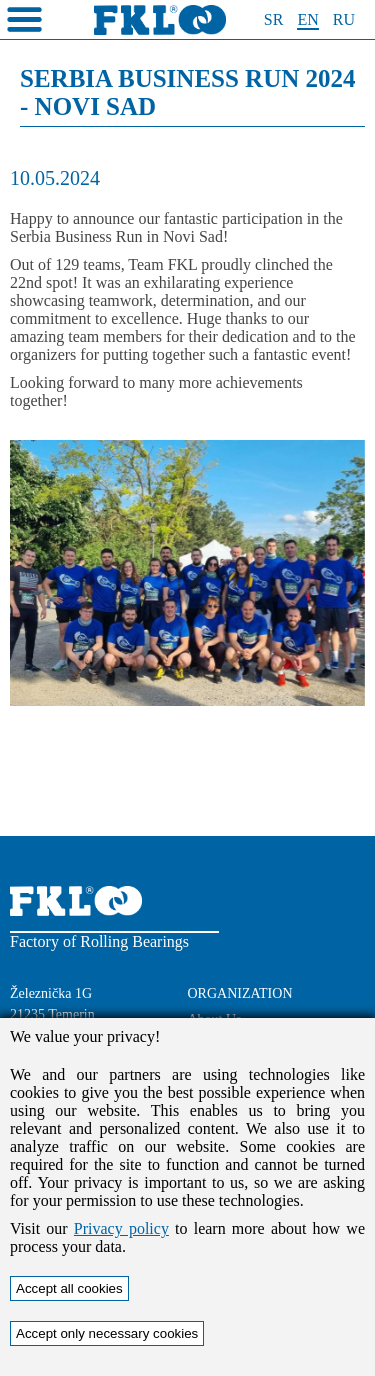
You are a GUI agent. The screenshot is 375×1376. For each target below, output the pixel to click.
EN (307, 19)
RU (344, 19)
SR (274, 19)
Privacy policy (121, 1228)
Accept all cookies (69, 1288)
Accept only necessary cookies (107, 1333)
